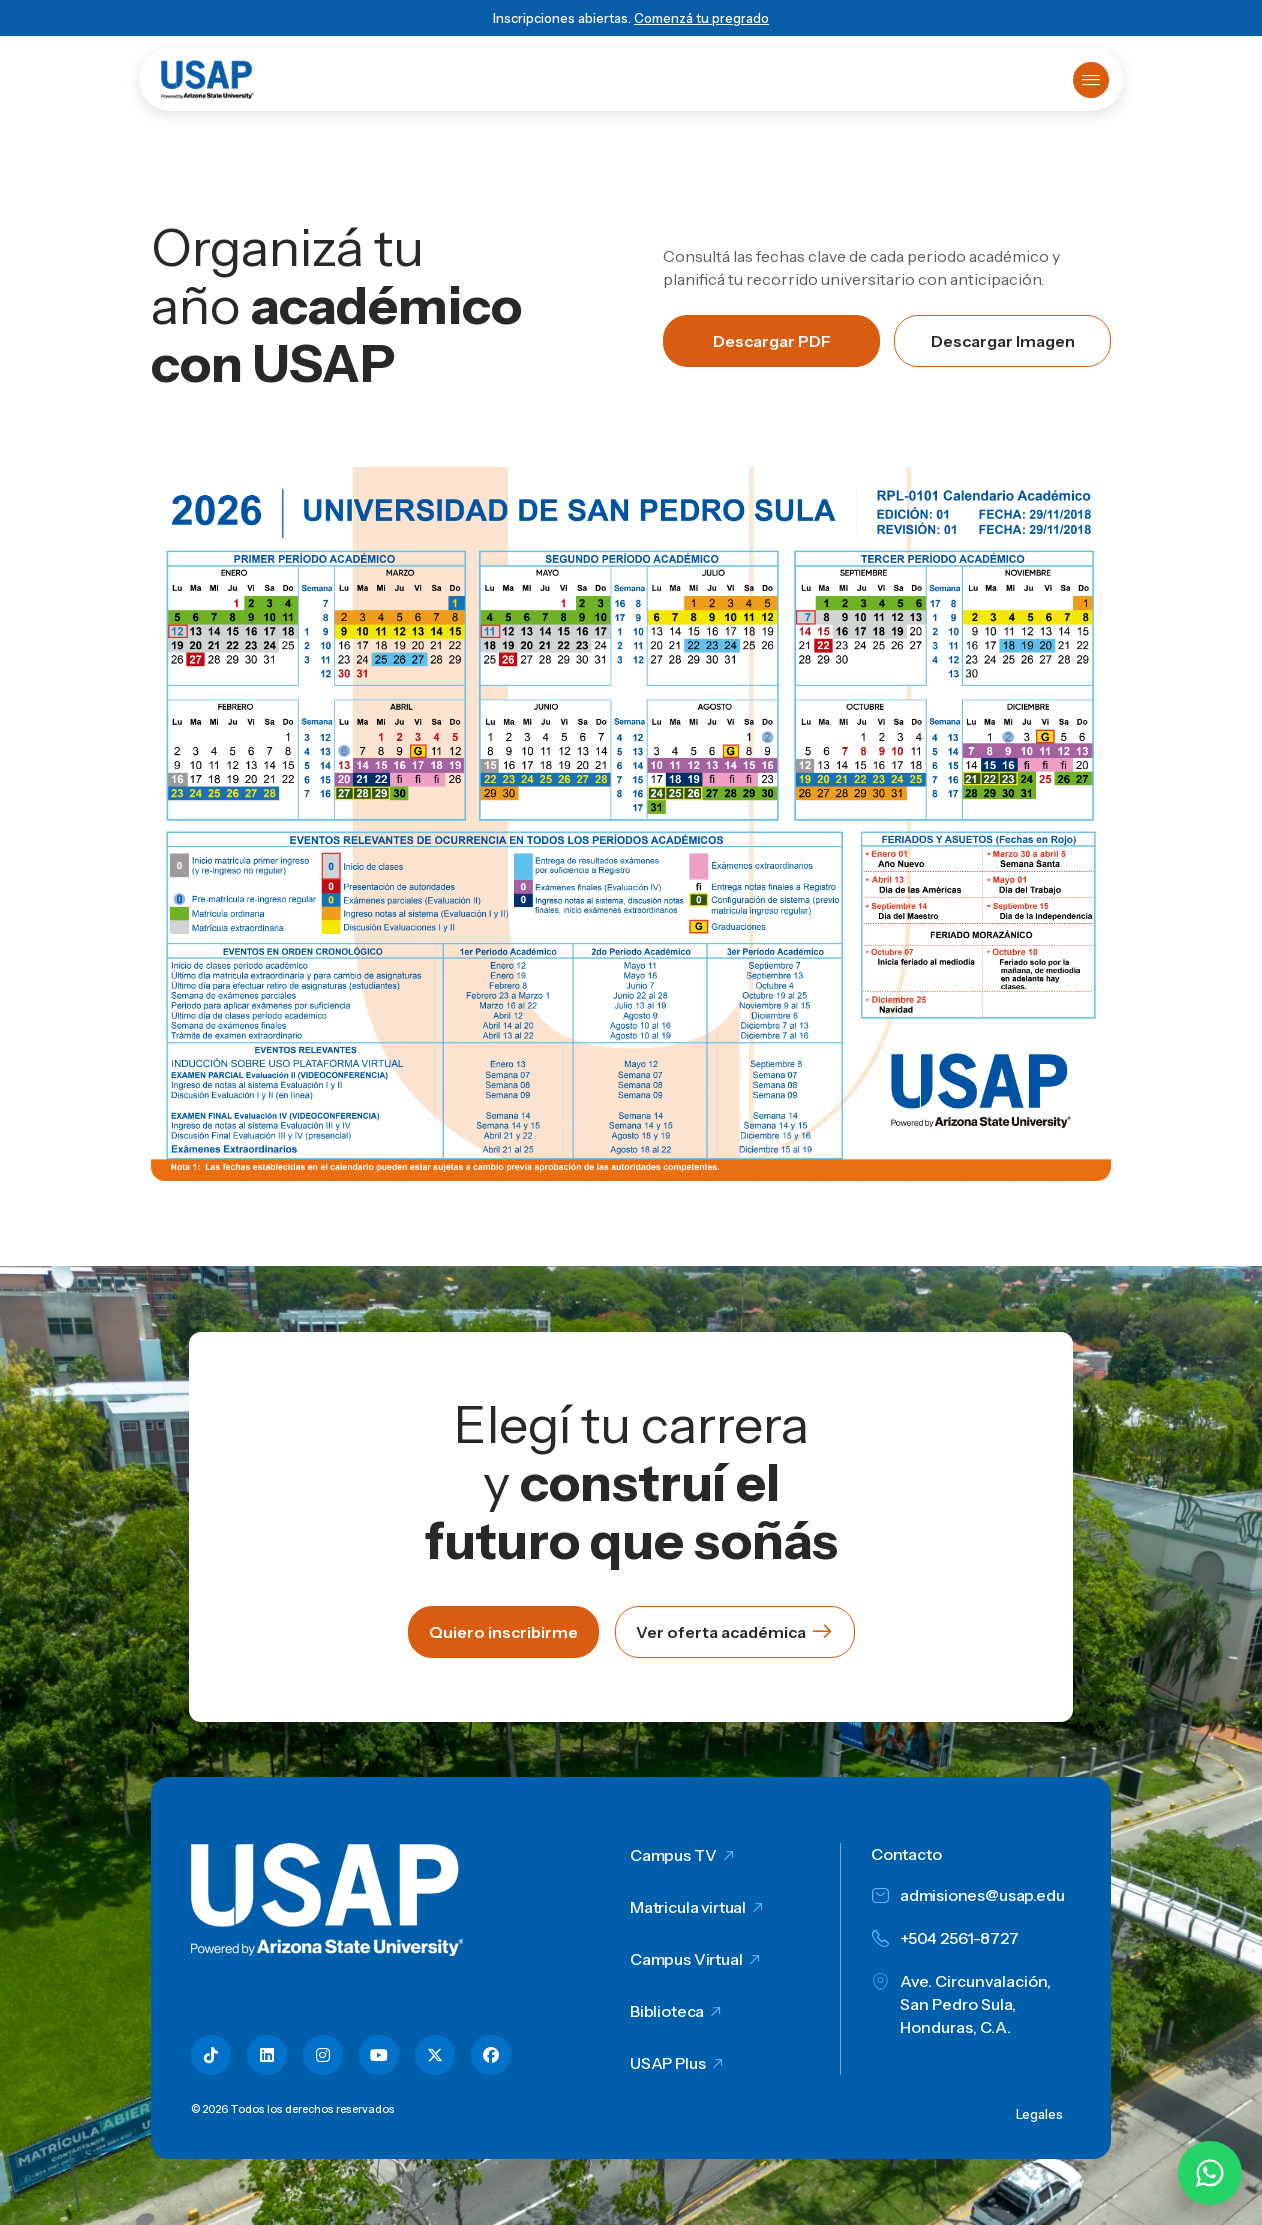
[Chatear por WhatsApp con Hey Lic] (1210, 2173)
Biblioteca (667, 2011)
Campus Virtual (686, 1959)
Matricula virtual (688, 1907)
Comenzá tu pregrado (701, 18)
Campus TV (673, 1855)
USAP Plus (668, 2063)
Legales (1039, 2114)
